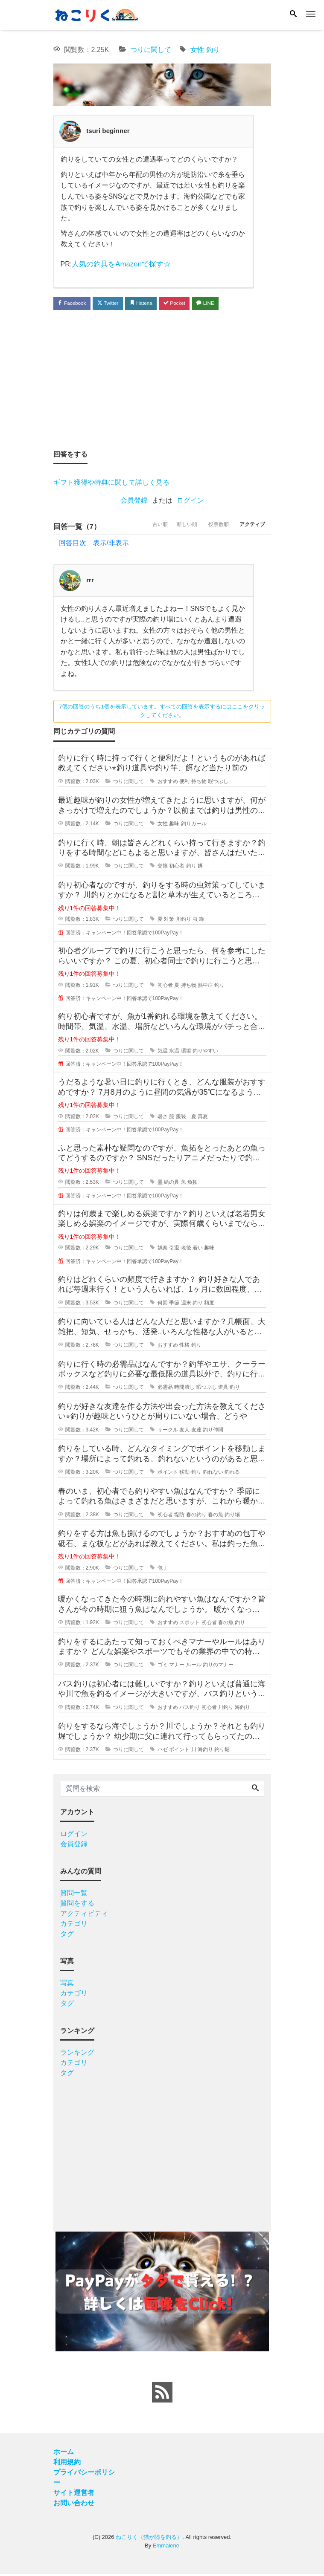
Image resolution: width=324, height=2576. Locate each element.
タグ (67, 1935)
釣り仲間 (213, 1431)
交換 (163, 867)
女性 (197, 49)
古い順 (137, 528)
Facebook (74, 303)
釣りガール (194, 825)
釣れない (213, 1474)
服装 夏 (186, 1118)
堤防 (179, 1516)
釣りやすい (205, 1052)
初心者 (176, 867)
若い (198, 1249)
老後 (186, 1249)
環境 (186, 1052)
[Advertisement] (162, 379)
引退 (174, 1249)
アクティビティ (84, 1914)
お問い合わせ (73, 2504)
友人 (184, 1431)
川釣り (183, 921)
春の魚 (215, 1516)
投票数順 (208, 528)
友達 (196, 1431)
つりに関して (150, 49)
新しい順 (171, 528)
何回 (163, 1304)
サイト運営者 (73, 2494)
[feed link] (162, 2394)
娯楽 (163, 1249)
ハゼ (163, 1751)
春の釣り (196, 1516)
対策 (169, 921)
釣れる (232, 1474)
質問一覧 (74, 1894)
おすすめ (168, 783)
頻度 (209, 1304)
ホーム (63, 2453)
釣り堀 (222, 1751)
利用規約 (67, 2463)
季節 (174, 1304)
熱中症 (205, 986)
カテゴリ (74, 1924)
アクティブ (249, 528)
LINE (228, 303)
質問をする (77, 1904)
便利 (184, 783)
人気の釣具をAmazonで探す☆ (118, 263)
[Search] (293, 14)
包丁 (163, 1569)
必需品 (165, 1389)
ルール (193, 1666)
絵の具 (171, 1184)
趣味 (174, 825)
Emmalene (166, 2547)
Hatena (153, 303)
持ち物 (199, 783)
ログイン (190, 501)
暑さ (163, 1118)
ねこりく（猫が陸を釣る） (149, 2539)
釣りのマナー (218, 1666)
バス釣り (189, 1709)
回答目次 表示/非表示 (94, 544)
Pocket (192, 303)
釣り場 (232, 1516)
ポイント (168, 1474)
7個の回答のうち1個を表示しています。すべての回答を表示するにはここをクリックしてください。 (162, 712)
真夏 (203, 1118)
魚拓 (192, 1184)
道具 (223, 1389)
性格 (184, 1347)
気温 (163, 1052)
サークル (168, 1431)
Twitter (116, 303)
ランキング (77, 2053)
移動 (184, 1474)
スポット (189, 1624)
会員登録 (134, 501)
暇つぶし (218, 783)
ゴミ (163, 1666)
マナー (176, 1666)
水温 (174, 1052)
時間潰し (184, 1389)
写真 (67, 1984)
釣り (213, 49)
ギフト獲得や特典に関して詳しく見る (111, 483)
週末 (186, 1304)
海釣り (242, 1709)
